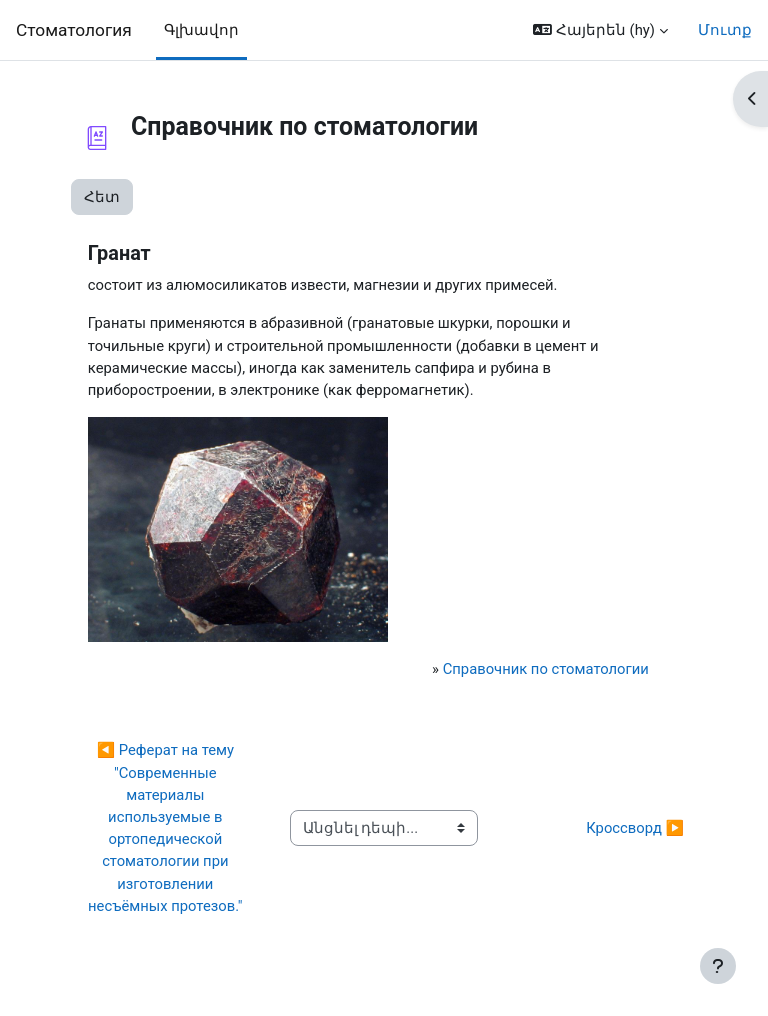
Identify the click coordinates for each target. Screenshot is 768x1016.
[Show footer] (718, 966)
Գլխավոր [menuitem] (201, 30)
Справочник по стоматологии (546, 669)
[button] (600, 30)
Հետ (102, 197)
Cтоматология (74, 30)
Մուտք (725, 30)
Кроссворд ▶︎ (635, 828)
